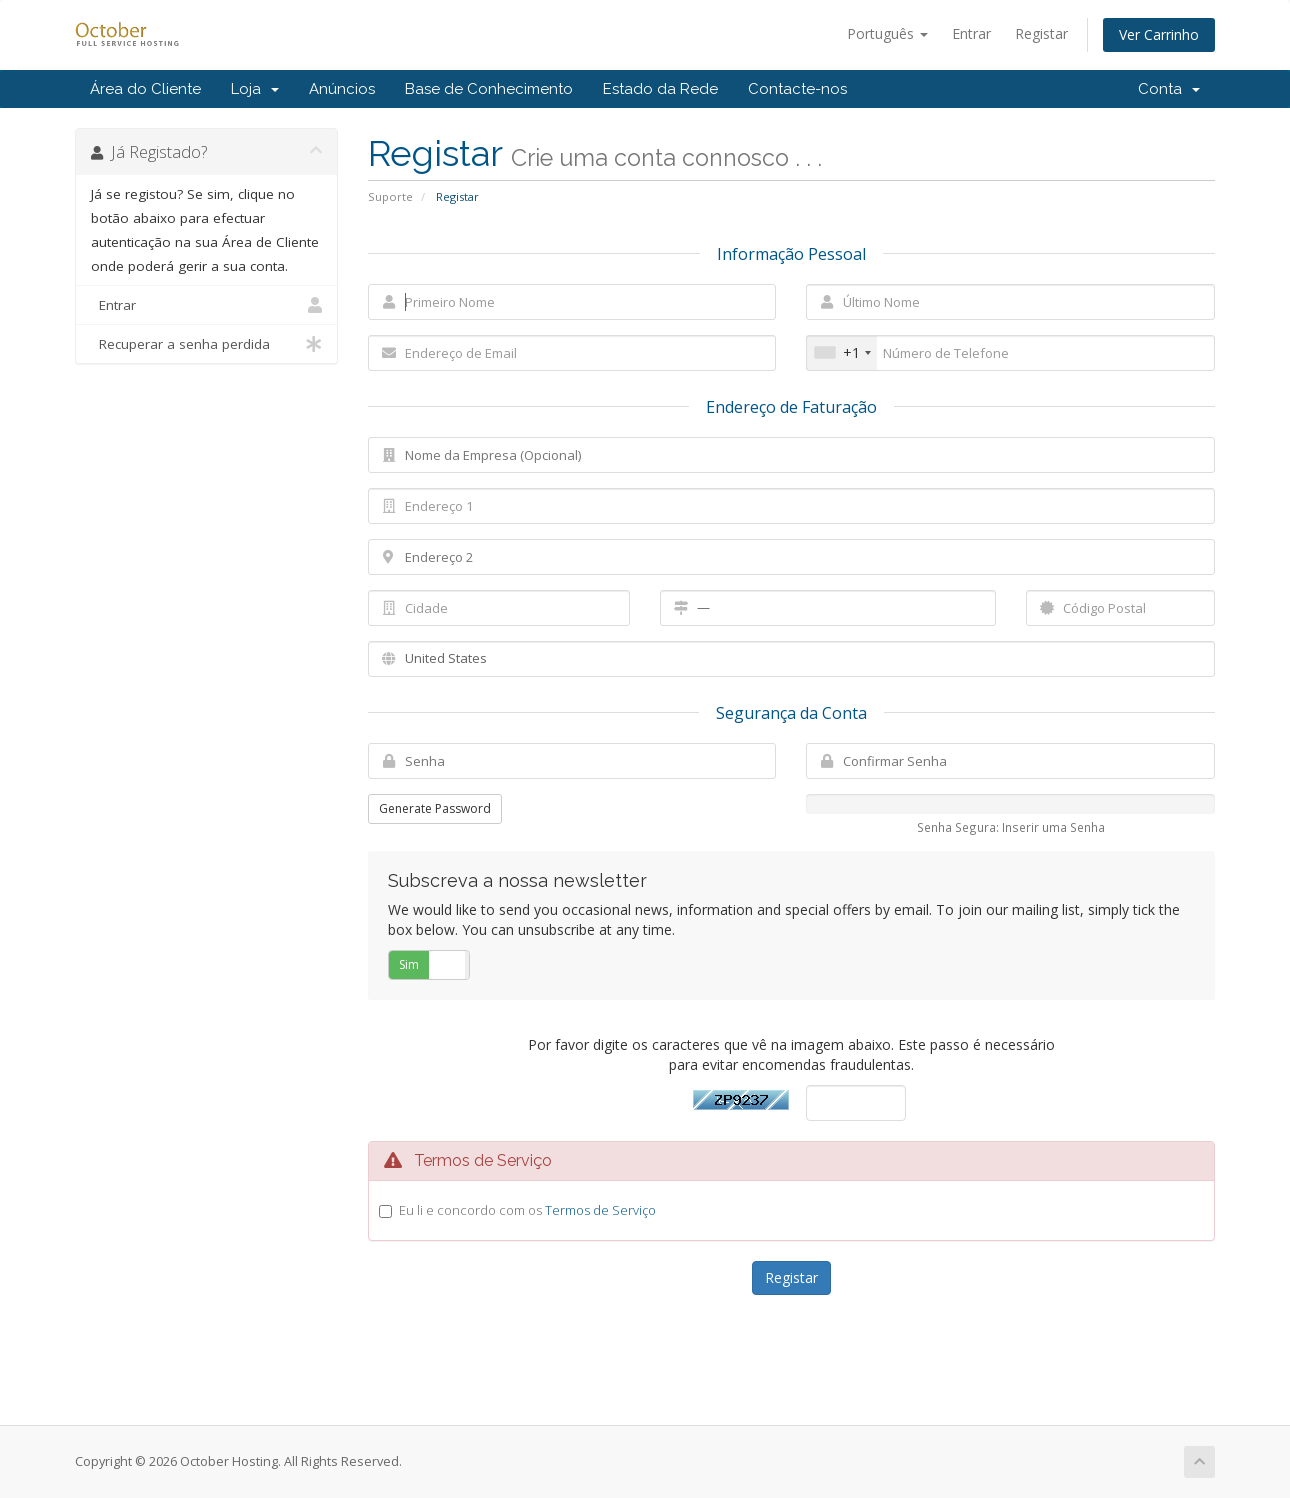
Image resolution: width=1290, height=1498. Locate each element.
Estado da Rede (660, 89)
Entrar (971, 33)
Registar (1041, 33)
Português (887, 33)
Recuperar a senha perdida (206, 344)
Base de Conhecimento (489, 89)
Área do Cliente (145, 89)
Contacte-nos (797, 89)
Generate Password (435, 808)
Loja (255, 89)
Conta (1169, 89)
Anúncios (342, 89)
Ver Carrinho (1159, 34)
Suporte (390, 196)
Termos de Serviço (600, 1210)
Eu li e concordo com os (527, 1210)
